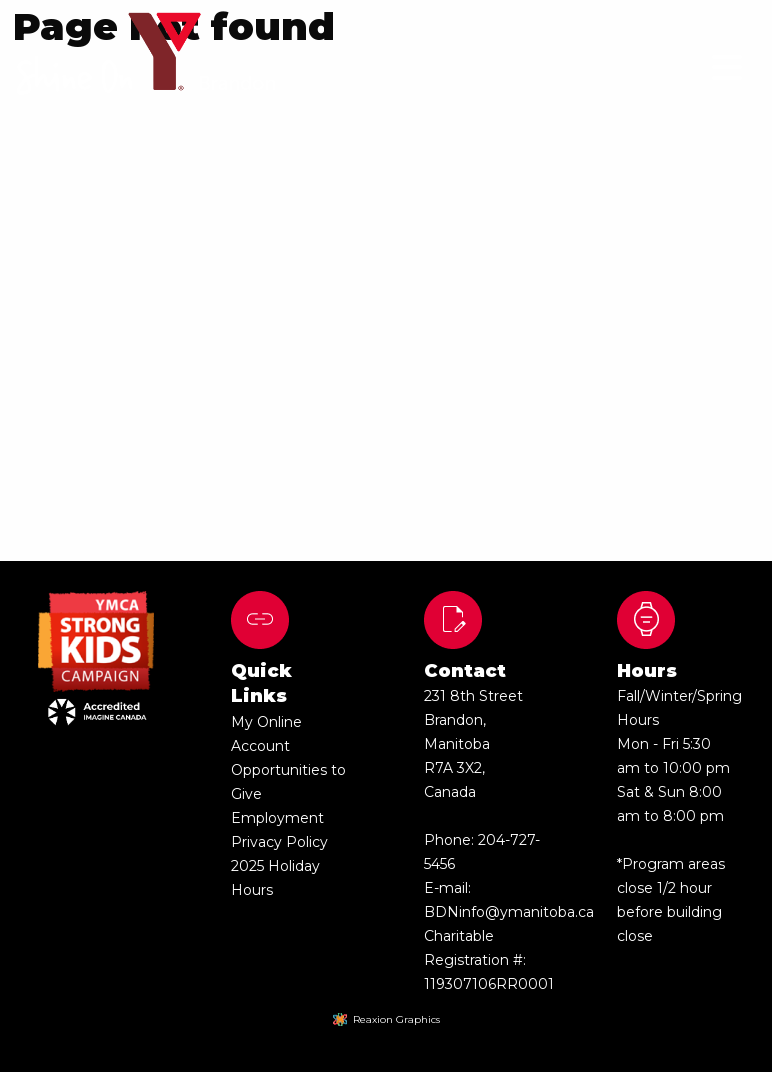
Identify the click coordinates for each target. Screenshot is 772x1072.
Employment (277, 818)
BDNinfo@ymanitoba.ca (509, 912)
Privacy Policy (279, 842)
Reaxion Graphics (396, 1019)
